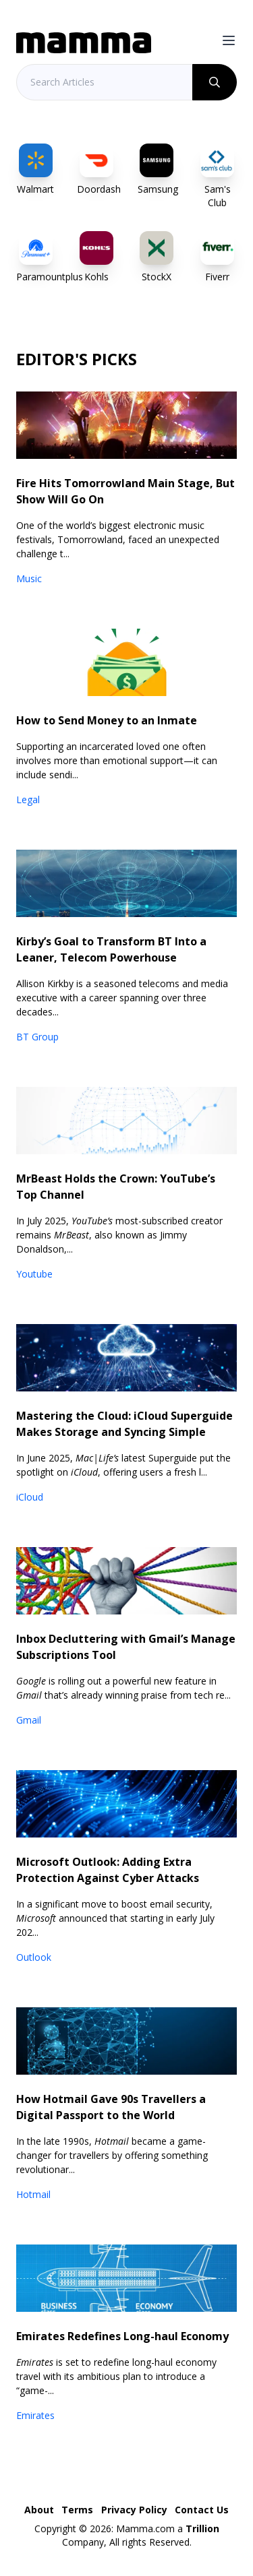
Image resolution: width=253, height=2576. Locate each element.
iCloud (29, 1496)
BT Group (37, 1036)
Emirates (35, 2415)
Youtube (34, 1273)
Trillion (202, 2528)
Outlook (33, 1957)
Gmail (28, 1720)
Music (29, 578)
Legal (28, 799)
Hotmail (33, 2194)
